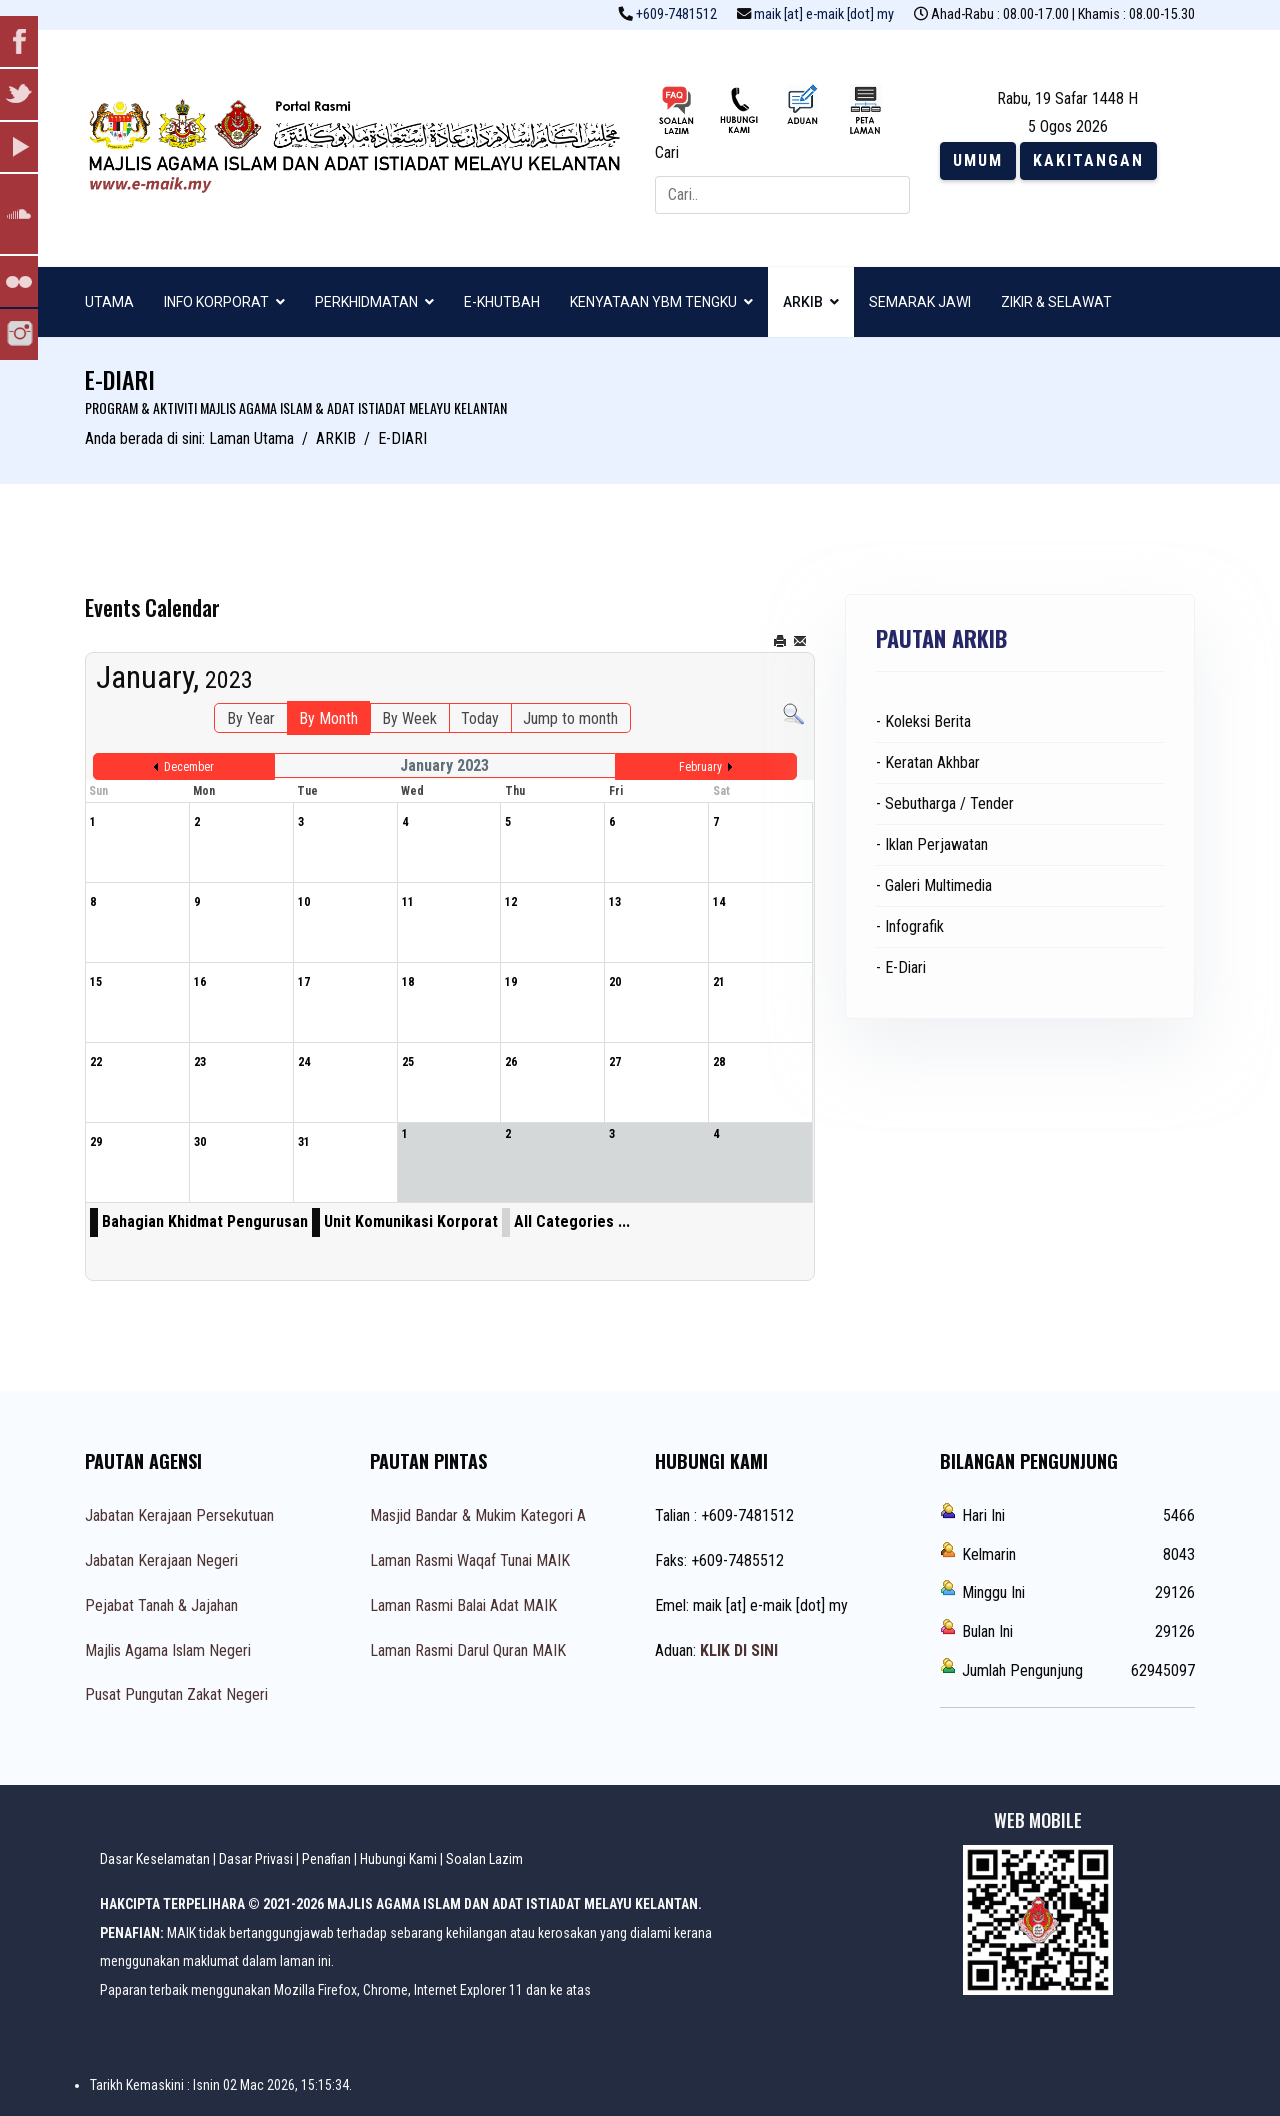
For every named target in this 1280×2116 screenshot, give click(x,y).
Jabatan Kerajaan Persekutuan (179, 1515)
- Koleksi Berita (923, 721)
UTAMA (109, 302)
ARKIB (803, 302)
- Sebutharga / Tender (945, 803)
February (700, 767)
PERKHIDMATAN (366, 302)
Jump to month (570, 718)
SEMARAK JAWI (920, 302)
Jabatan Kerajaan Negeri (161, 1560)
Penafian (326, 1859)
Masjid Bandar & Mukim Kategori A (478, 1515)
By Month (328, 718)
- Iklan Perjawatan (932, 844)
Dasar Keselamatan (155, 1859)
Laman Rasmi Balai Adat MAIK (463, 1605)
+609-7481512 (676, 14)
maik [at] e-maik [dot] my (824, 14)
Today (480, 718)
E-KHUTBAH (502, 302)
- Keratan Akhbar (928, 762)
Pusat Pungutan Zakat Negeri (176, 1694)
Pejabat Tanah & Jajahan (161, 1605)
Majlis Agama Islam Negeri (168, 1650)
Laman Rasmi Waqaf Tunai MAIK (470, 1560)
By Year (251, 718)
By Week (409, 718)
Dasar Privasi (256, 1859)
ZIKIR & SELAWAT (1056, 302)
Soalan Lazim (484, 1859)
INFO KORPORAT (216, 302)
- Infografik (910, 926)
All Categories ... (572, 1221)
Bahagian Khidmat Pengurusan (205, 1221)
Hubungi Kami (398, 1859)
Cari (667, 152)
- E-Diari (901, 967)
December (189, 767)
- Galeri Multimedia (934, 885)
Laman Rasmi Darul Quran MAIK (468, 1650)
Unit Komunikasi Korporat (411, 1221)
